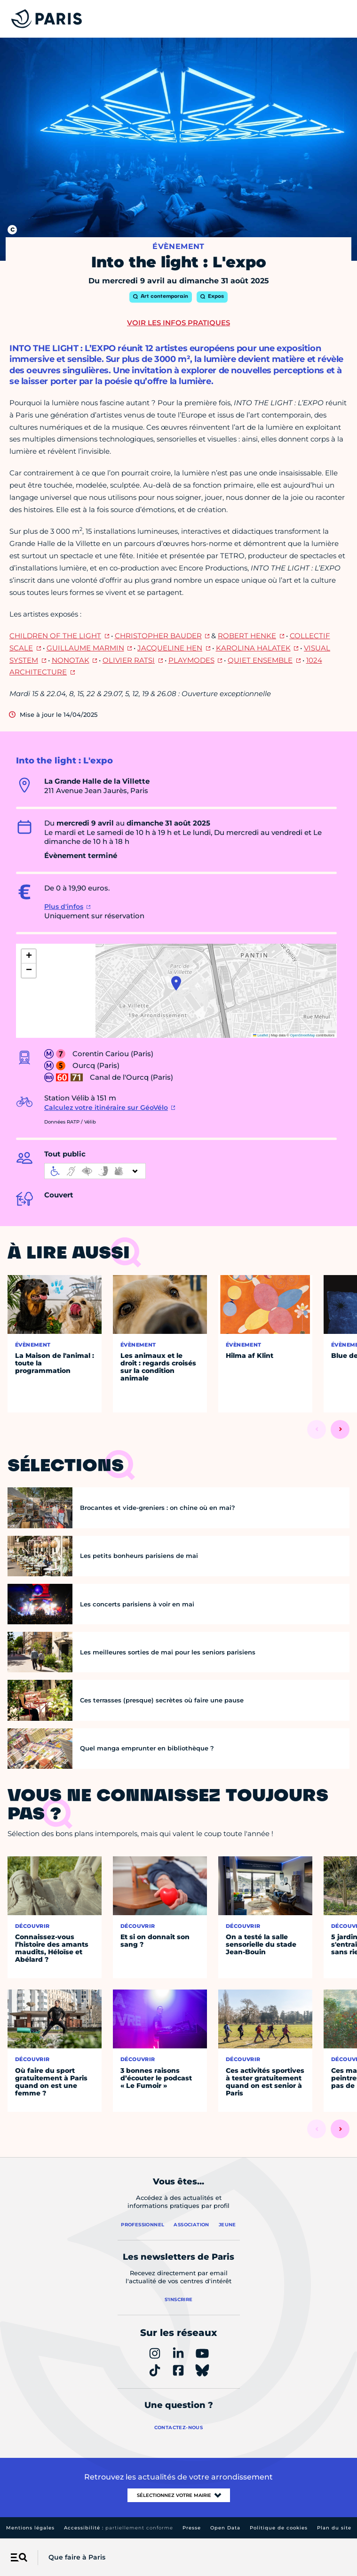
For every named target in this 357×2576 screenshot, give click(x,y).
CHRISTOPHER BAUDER (158, 635)
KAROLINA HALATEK (253, 647)
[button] (176, 983)
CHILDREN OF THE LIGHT (55, 635)
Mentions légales (30, 2528)
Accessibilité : (118, 2528)
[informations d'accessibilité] (95, 1171)
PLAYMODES (191, 660)
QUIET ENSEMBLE (260, 660)
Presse (191, 2528)
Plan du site (334, 2528)
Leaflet (260, 1035)
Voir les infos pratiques (178, 322)
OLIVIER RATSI (129, 660)
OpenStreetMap (302, 1035)
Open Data (225, 2528)
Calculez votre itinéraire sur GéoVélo (106, 1107)
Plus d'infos (63, 906)
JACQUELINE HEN (169, 647)
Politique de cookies (279, 2528)
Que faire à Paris (76, 2557)
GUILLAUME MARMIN (85, 647)
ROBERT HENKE (247, 635)
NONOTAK (70, 660)
